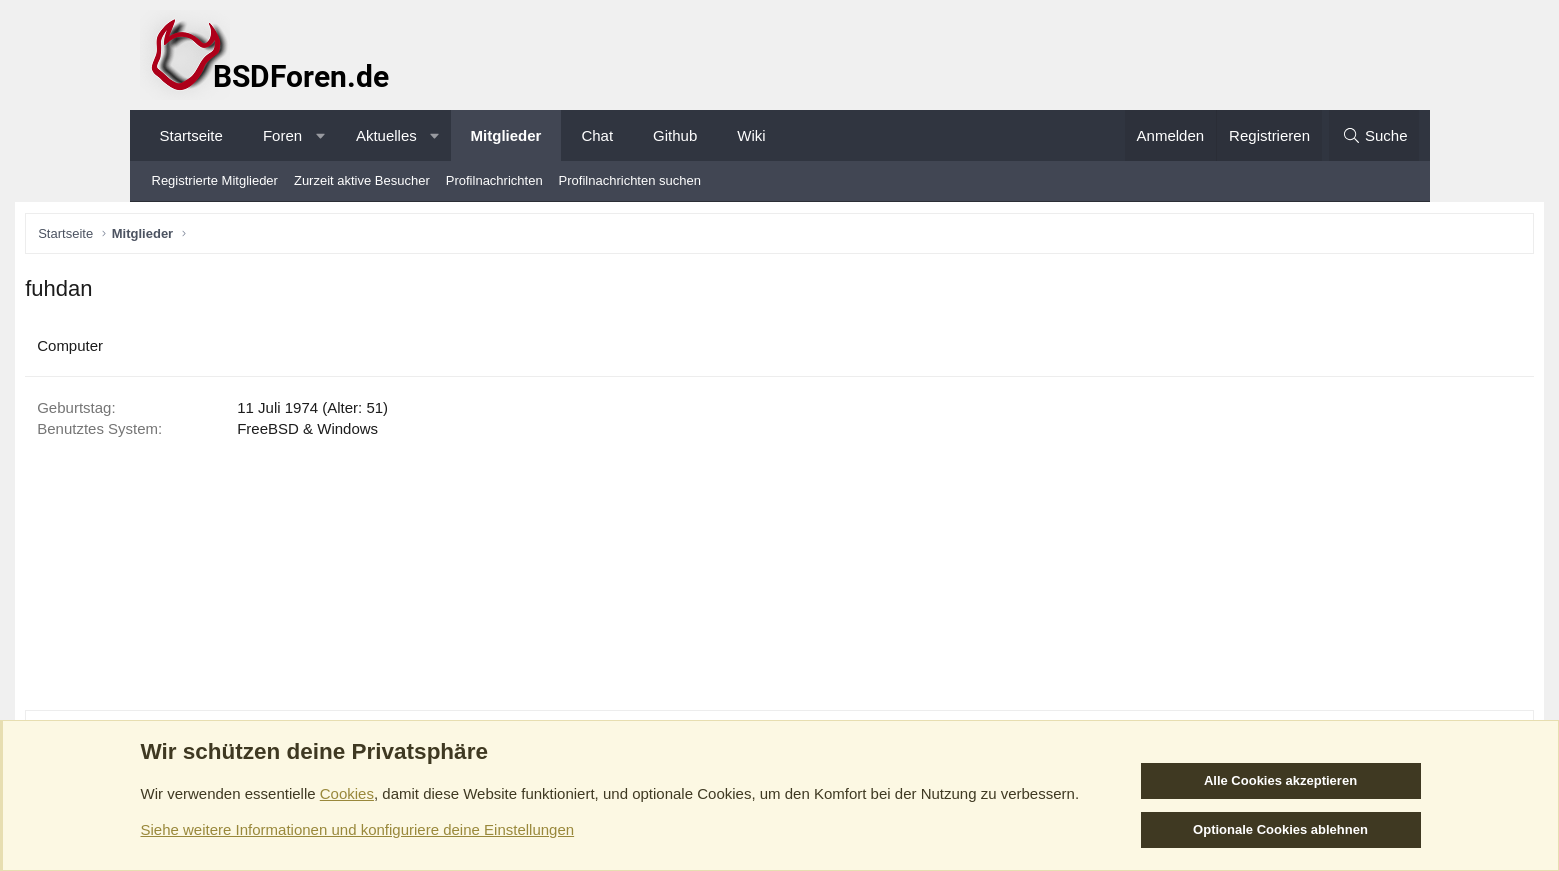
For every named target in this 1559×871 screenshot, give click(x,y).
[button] (320, 135)
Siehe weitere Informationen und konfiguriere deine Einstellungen (358, 829)
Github (675, 135)
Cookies (347, 793)
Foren (282, 135)
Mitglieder (506, 135)
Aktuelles (386, 135)
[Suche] (1374, 135)
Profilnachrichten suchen (630, 180)
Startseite (191, 135)
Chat (597, 135)
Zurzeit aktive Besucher (362, 180)
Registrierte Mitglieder (215, 180)
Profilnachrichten (494, 180)
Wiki (751, 135)
